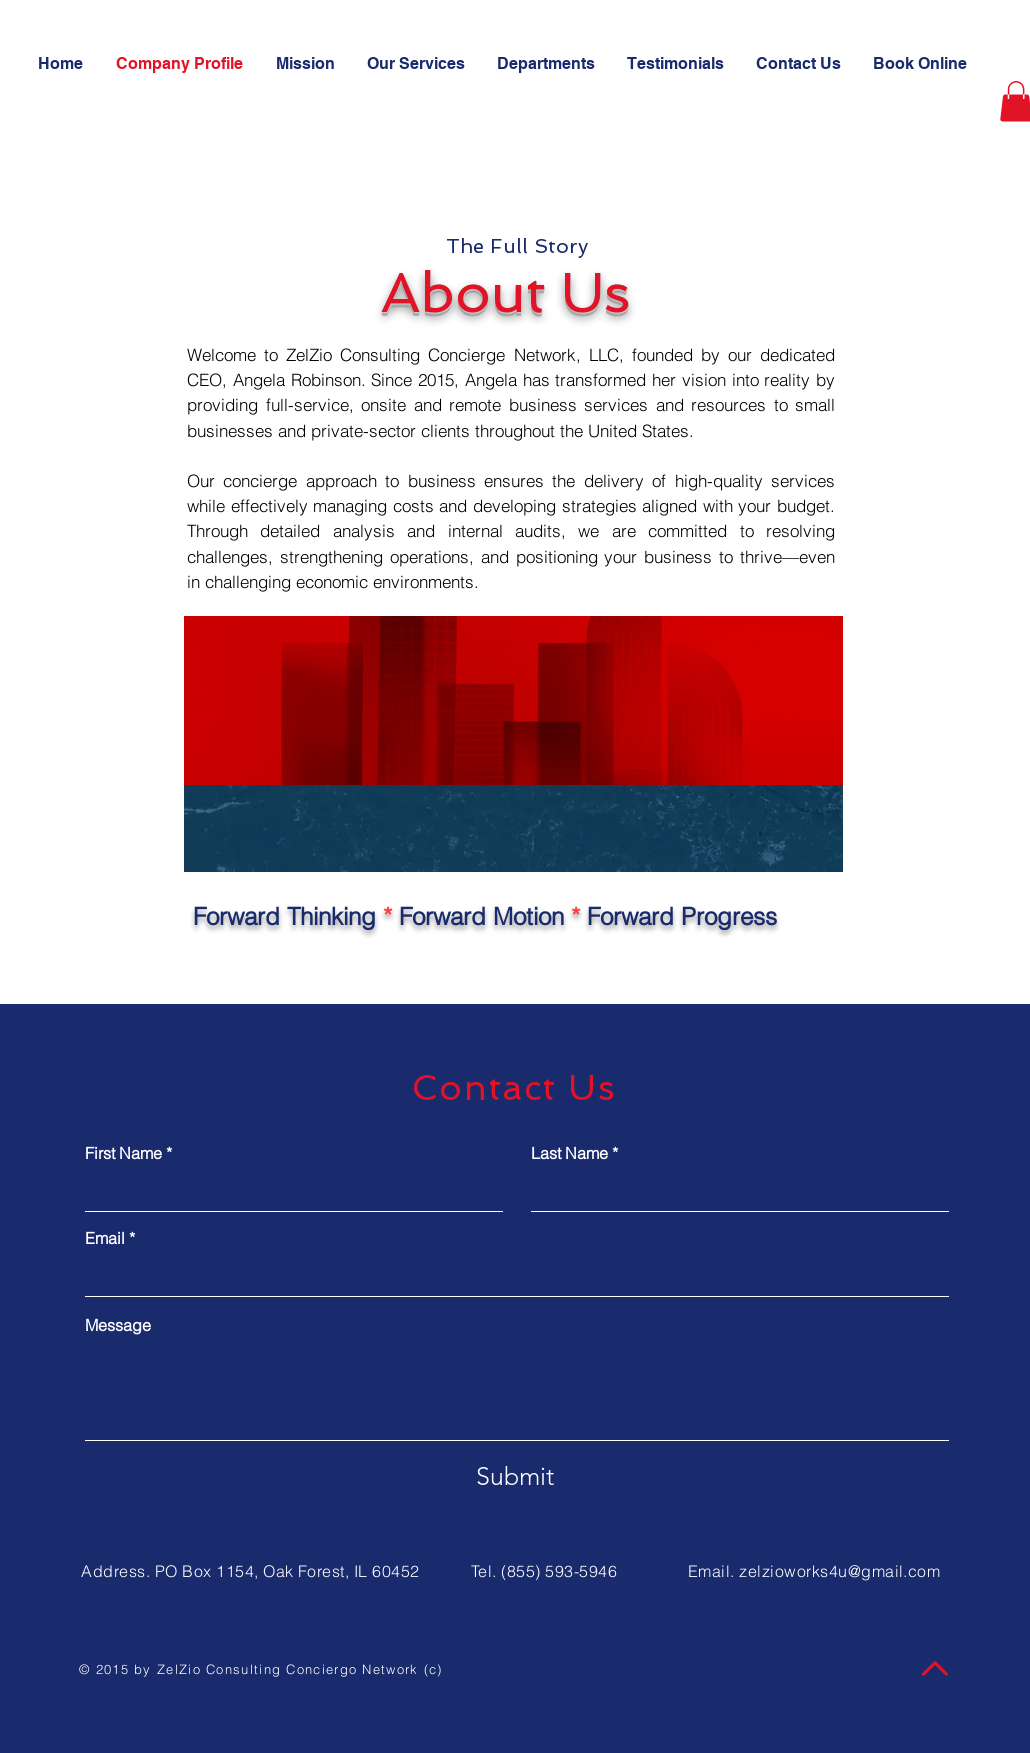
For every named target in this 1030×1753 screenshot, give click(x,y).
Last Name (569, 1153)
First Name (123, 1153)
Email (105, 1238)
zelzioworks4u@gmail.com (839, 1571)
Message (118, 1325)
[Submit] (515, 1477)
